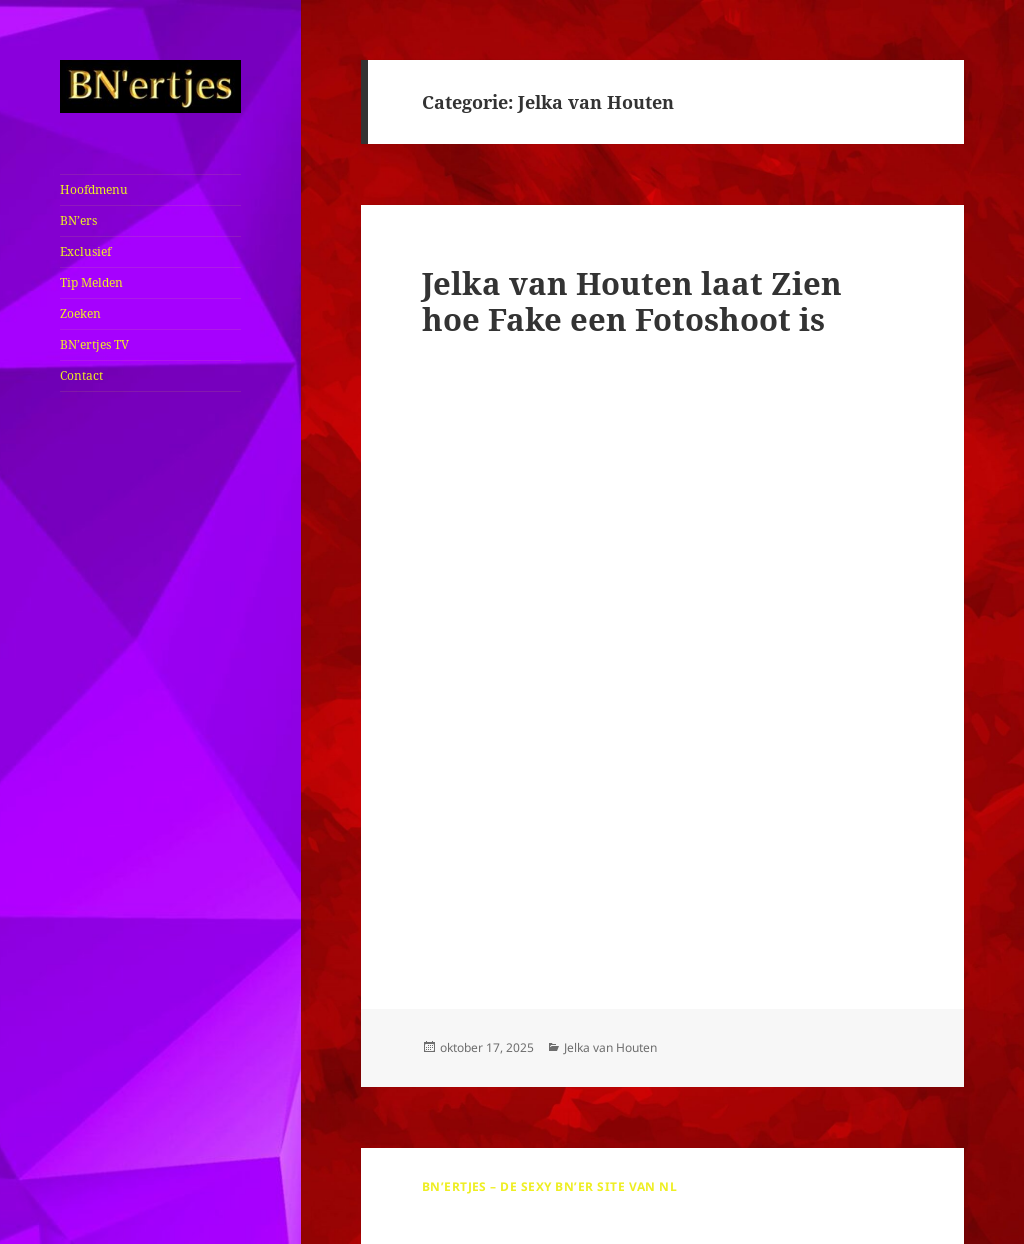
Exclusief (85, 251)
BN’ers (78, 220)
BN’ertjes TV (94, 344)
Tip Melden (91, 282)
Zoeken (80, 313)
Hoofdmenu (94, 189)
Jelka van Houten (610, 1047)
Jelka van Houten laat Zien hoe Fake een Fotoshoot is (632, 301)
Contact (81, 375)
